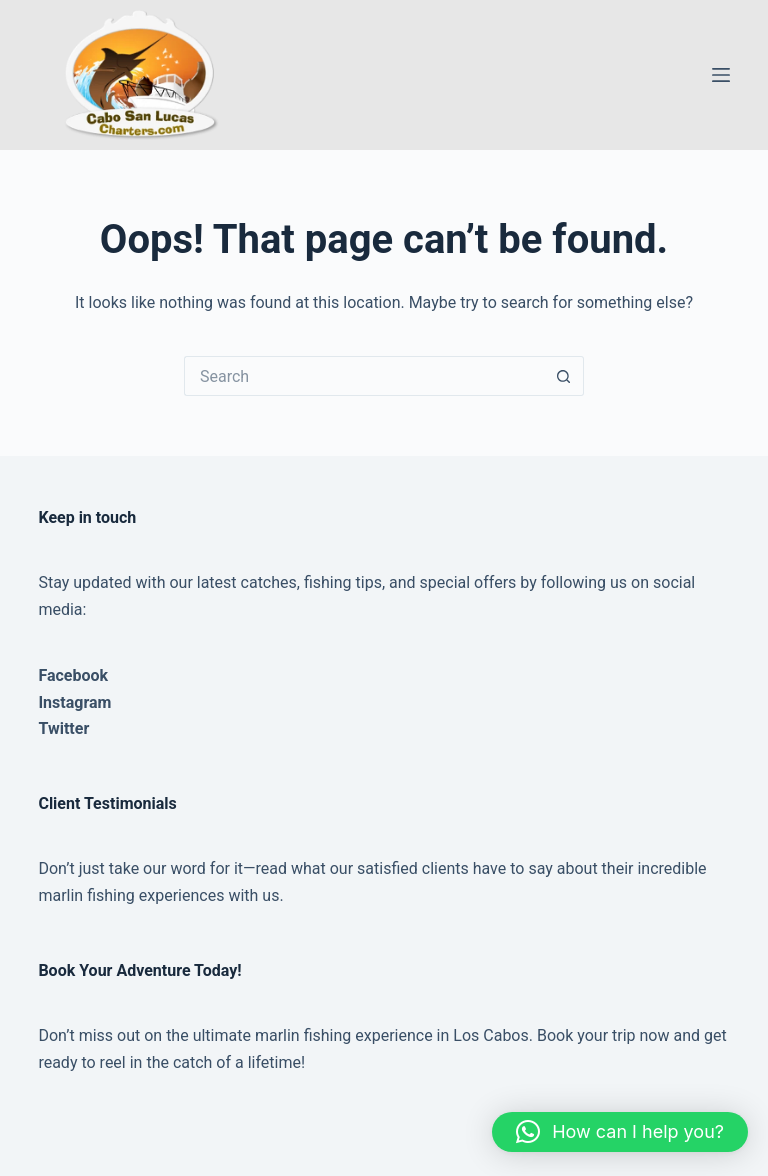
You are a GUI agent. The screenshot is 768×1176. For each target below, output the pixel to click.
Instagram (74, 702)
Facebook (73, 675)
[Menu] (721, 75)
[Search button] (564, 376)
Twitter (63, 728)
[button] (620, 1132)
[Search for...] (364, 376)
